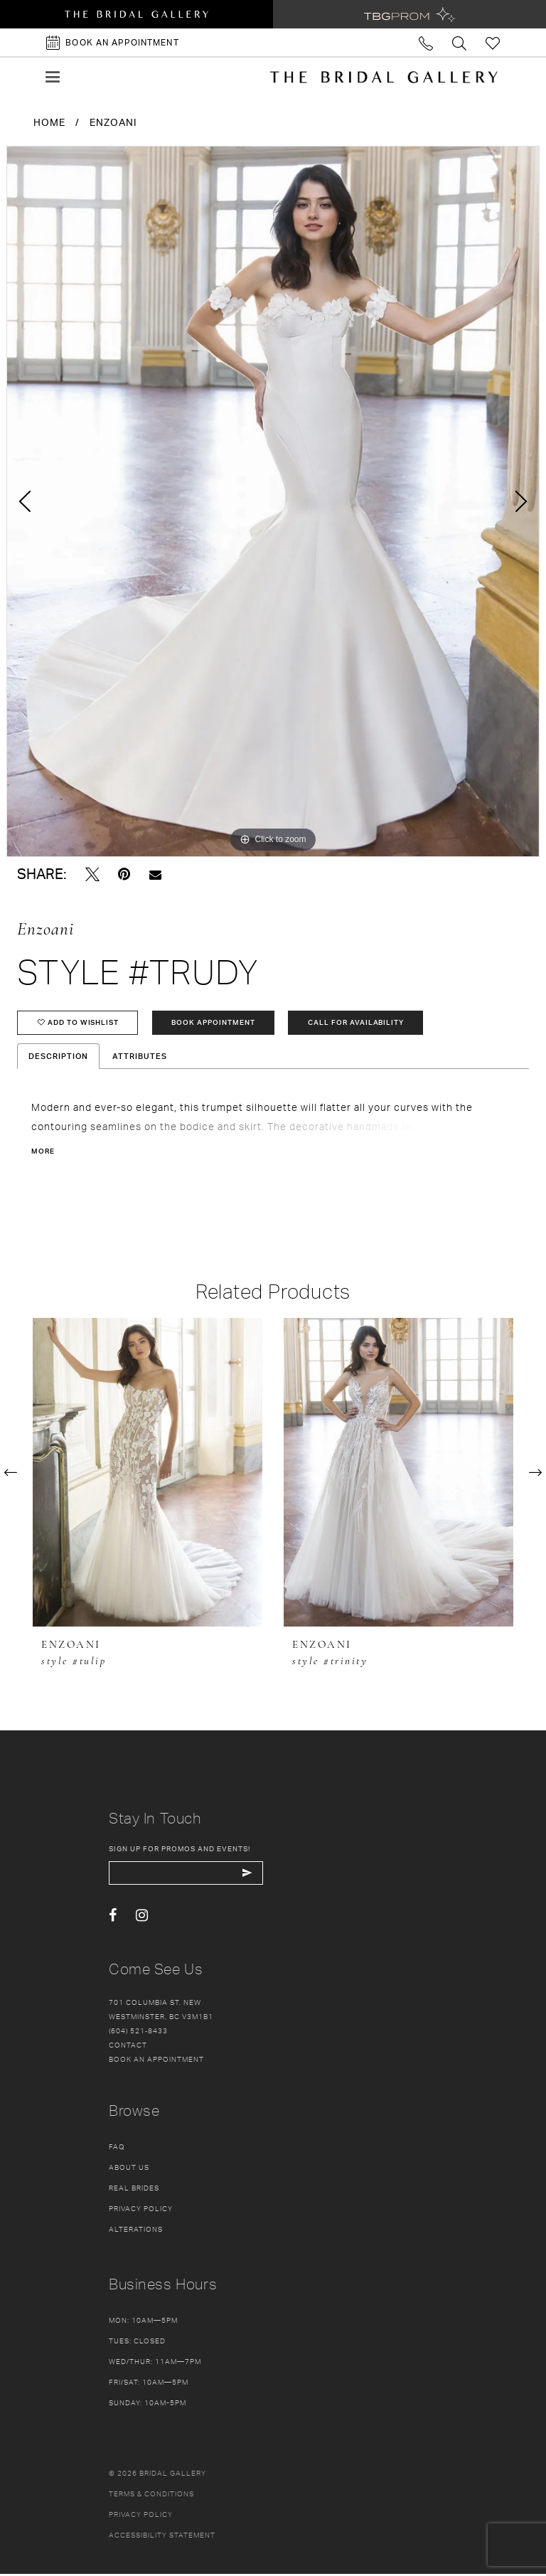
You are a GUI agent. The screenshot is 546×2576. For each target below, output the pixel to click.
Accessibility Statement (162, 2537)
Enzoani (113, 122)
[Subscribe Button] (253, 1875)
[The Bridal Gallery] (384, 77)
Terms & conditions (151, 2495)
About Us (129, 2169)
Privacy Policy (141, 2210)
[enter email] (189, 1875)
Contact (128, 2047)
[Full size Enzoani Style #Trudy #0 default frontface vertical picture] (273, 501)
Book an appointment (156, 2061)
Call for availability (362, 1023)
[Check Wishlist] (493, 42)
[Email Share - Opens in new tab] (155, 874)
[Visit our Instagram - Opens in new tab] (142, 1918)
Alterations (136, 2231)
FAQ (117, 2148)
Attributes (139, 1058)
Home (49, 122)
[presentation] (147, 1473)
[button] (53, 77)
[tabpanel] (273, 501)
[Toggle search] (459, 42)
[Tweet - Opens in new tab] (92, 874)
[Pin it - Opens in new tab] (124, 874)
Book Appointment (217, 1023)
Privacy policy (141, 2516)
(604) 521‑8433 (138, 2032)
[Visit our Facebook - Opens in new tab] (113, 1918)
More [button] (43, 1153)
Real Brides (134, 2190)
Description (58, 1058)
